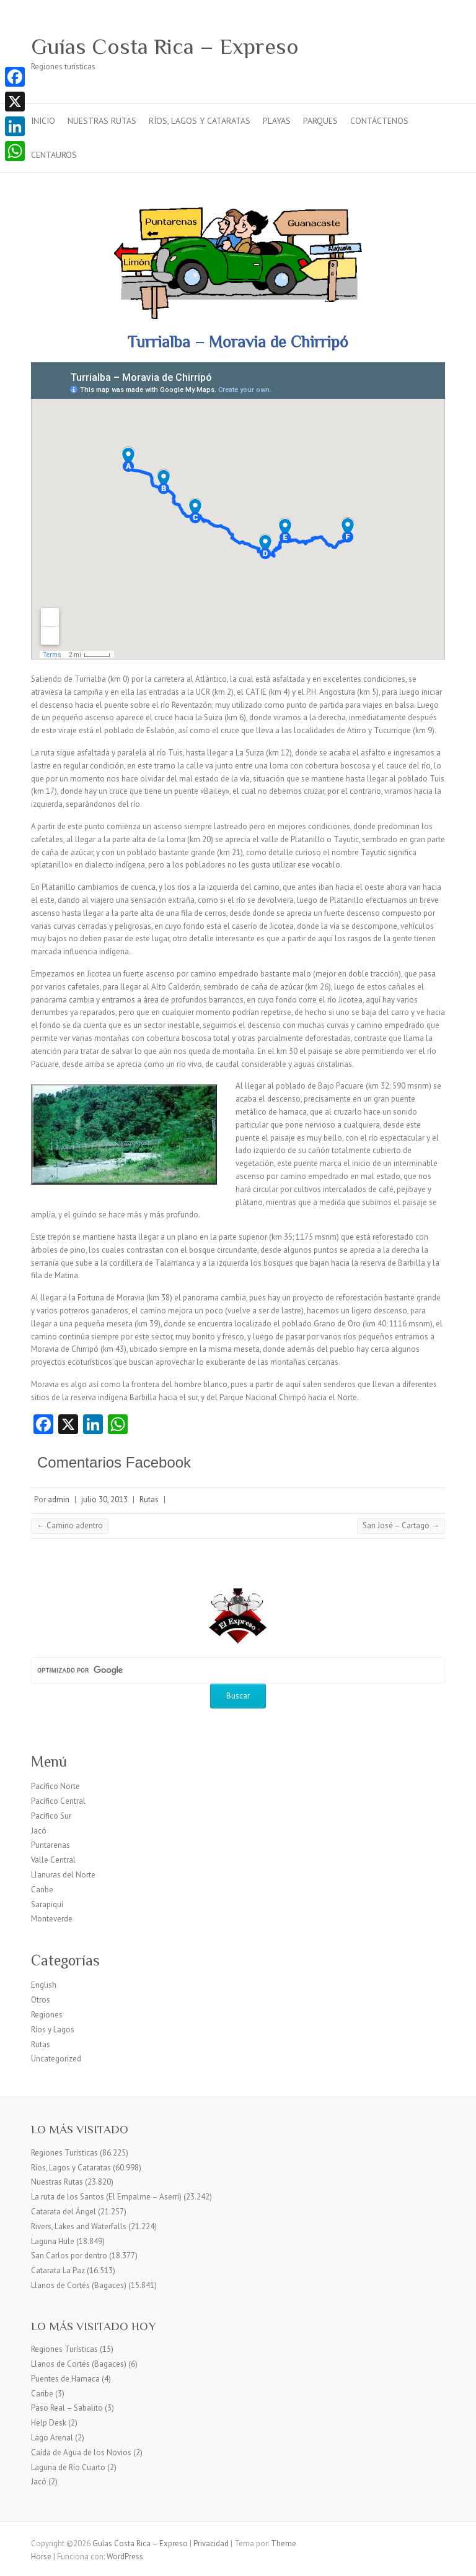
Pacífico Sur (51, 1816)
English (43, 1985)
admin (58, 1499)
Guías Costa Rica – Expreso (165, 46)
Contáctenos (379, 120)
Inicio (43, 120)
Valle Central (53, 1860)
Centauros (54, 154)
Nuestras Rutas (102, 120)
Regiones (47, 2014)
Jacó (38, 1830)
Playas (277, 120)
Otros (40, 2000)
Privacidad (211, 2543)
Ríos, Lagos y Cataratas (199, 120)
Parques (320, 120)
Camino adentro (70, 1525)
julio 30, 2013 (104, 1499)
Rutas (149, 1499)
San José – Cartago (401, 1525)
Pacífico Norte (55, 1786)
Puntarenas (50, 1845)
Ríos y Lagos (52, 2029)
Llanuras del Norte (63, 1874)
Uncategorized (56, 2058)
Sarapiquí (47, 1904)
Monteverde (52, 1918)
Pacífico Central (58, 1801)
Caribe (42, 1889)
